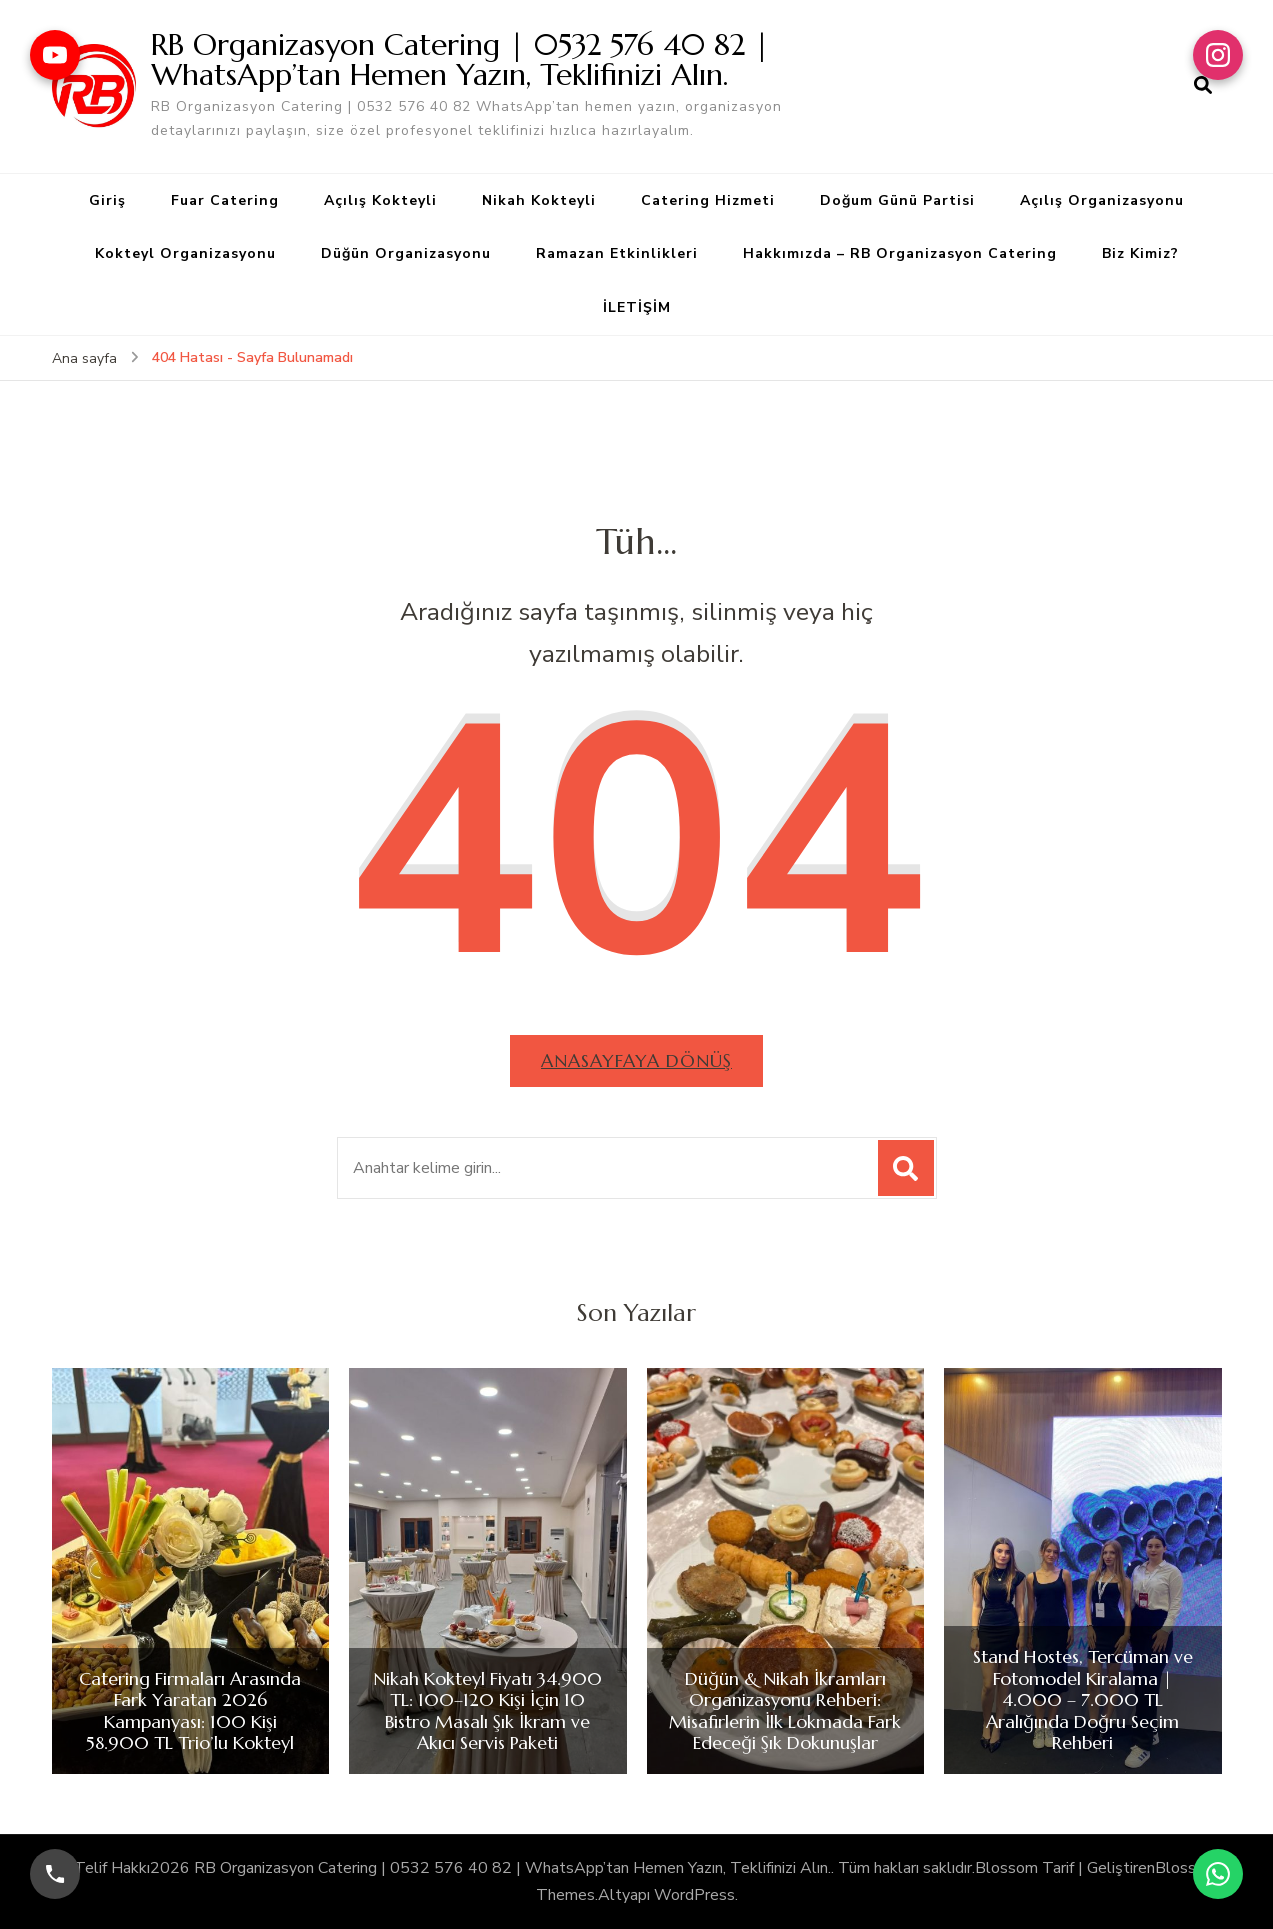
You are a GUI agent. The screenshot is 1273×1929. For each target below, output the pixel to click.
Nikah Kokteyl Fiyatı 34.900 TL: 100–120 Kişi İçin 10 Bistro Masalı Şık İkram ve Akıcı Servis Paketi (487, 1711)
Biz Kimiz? (1140, 253)
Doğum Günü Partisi (897, 200)
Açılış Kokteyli (380, 200)
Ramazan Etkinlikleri (617, 253)
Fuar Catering (225, 200)
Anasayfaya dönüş (636, 1060)
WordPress (694, 1895)
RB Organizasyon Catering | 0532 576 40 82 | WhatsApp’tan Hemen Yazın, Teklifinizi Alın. (460, 59)
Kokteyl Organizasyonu (185, 253)
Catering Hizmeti (708, 200)
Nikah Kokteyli (539, 200)
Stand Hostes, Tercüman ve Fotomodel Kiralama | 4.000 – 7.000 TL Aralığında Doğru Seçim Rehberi (1083, 1700)
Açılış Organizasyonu (1102, 200)
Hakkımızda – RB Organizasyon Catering (900, 253)
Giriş (107, 200)
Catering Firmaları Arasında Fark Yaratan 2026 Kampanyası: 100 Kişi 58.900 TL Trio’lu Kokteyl (190, 1711)
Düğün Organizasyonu (406, 253)
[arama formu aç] (1203, 86)
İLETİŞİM (637, 307)
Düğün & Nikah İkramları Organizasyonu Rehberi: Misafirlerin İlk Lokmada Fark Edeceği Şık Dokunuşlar (785, 1711)
